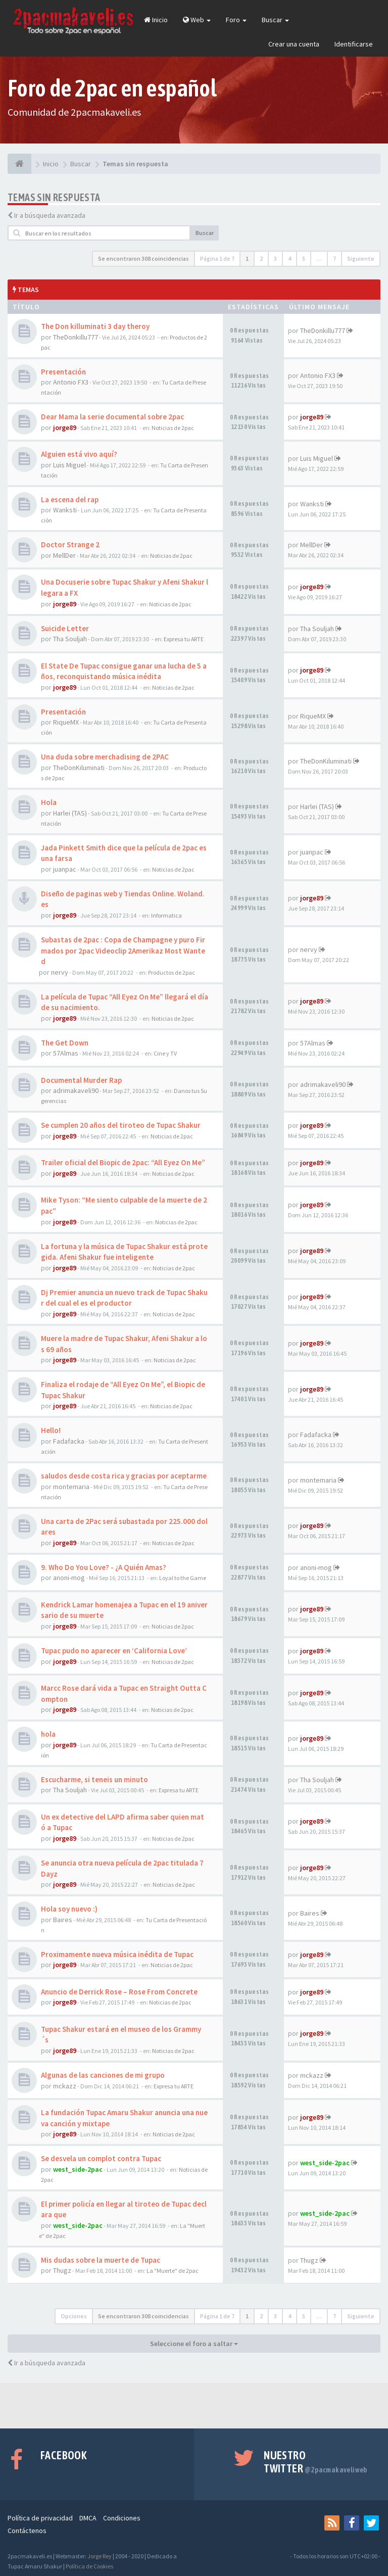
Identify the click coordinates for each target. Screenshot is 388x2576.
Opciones (74, 2316)
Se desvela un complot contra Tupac (101, 2158)
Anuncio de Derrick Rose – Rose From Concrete (119, 1991)
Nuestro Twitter (315, 2462)
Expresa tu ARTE (184, 639)
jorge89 (64, 427)
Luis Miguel (69, 464)
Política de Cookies (89, 2566)
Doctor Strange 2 (70, 544)
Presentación (63, 371)
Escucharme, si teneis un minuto (94, 1779)
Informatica (166, 915)
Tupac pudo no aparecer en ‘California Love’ (114, 1650)
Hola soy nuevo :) (69, 1909)
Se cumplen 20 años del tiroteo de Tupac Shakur (121, 1125)
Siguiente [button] (360, 258)
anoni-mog (69, 1577)
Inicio (156, 19)
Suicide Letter (65, 628)
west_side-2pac (78, 2169)
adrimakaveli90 (76, 1090)
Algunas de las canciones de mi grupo (103, 2075)
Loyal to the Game (182, 1578)
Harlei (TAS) (70, 813)
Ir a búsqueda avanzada (49, 215)
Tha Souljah (70, 638)
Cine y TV (165, 1053)
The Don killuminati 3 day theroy (95, 326)
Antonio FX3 (70, 382)
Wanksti (65, 509)
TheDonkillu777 (75, 337)
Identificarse (353, 44)
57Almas (65, 1053)
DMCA (87, 2517)
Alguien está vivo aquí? (79, 454)
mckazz (64, 2085)
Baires (62, 1919)
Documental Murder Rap (81, 1080)
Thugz (62, 2270)
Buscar (275, 19)
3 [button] (275, 258)
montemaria (71, 1486)
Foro (236, 19)
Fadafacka (68, 1441)
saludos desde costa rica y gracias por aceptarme (124, 1476)
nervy (59, 972)
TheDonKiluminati (79, 767)
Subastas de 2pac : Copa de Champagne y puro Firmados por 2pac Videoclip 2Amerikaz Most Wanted (123, 950)
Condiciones (121, 2517)
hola (48, 1734)
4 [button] (289, 258)
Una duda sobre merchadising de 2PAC (105, 756)
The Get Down (64, 1042)
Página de (217, 258)
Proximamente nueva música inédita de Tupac (117, 1954)
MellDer (64, 555)
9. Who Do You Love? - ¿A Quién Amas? (103, 1567)
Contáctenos (27, 2530)
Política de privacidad (40, 2517)
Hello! (51, 1430)
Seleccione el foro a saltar (194, 2343)
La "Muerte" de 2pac (173, 2270)
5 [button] (303, 258)
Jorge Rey (99, 2556)
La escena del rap (70, 499)
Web (197, 19)
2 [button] (261, 258)
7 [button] (334, 258)
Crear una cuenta (293, 44)
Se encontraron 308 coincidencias (143, 258)
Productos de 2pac (171, 972)
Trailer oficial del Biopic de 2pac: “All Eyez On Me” (123, 1162)
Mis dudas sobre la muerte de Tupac (100, 2260)
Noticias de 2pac (173, 428)
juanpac (64, 869)
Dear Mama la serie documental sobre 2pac (112, 416)
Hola (49, 802)
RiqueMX (66, 722)
